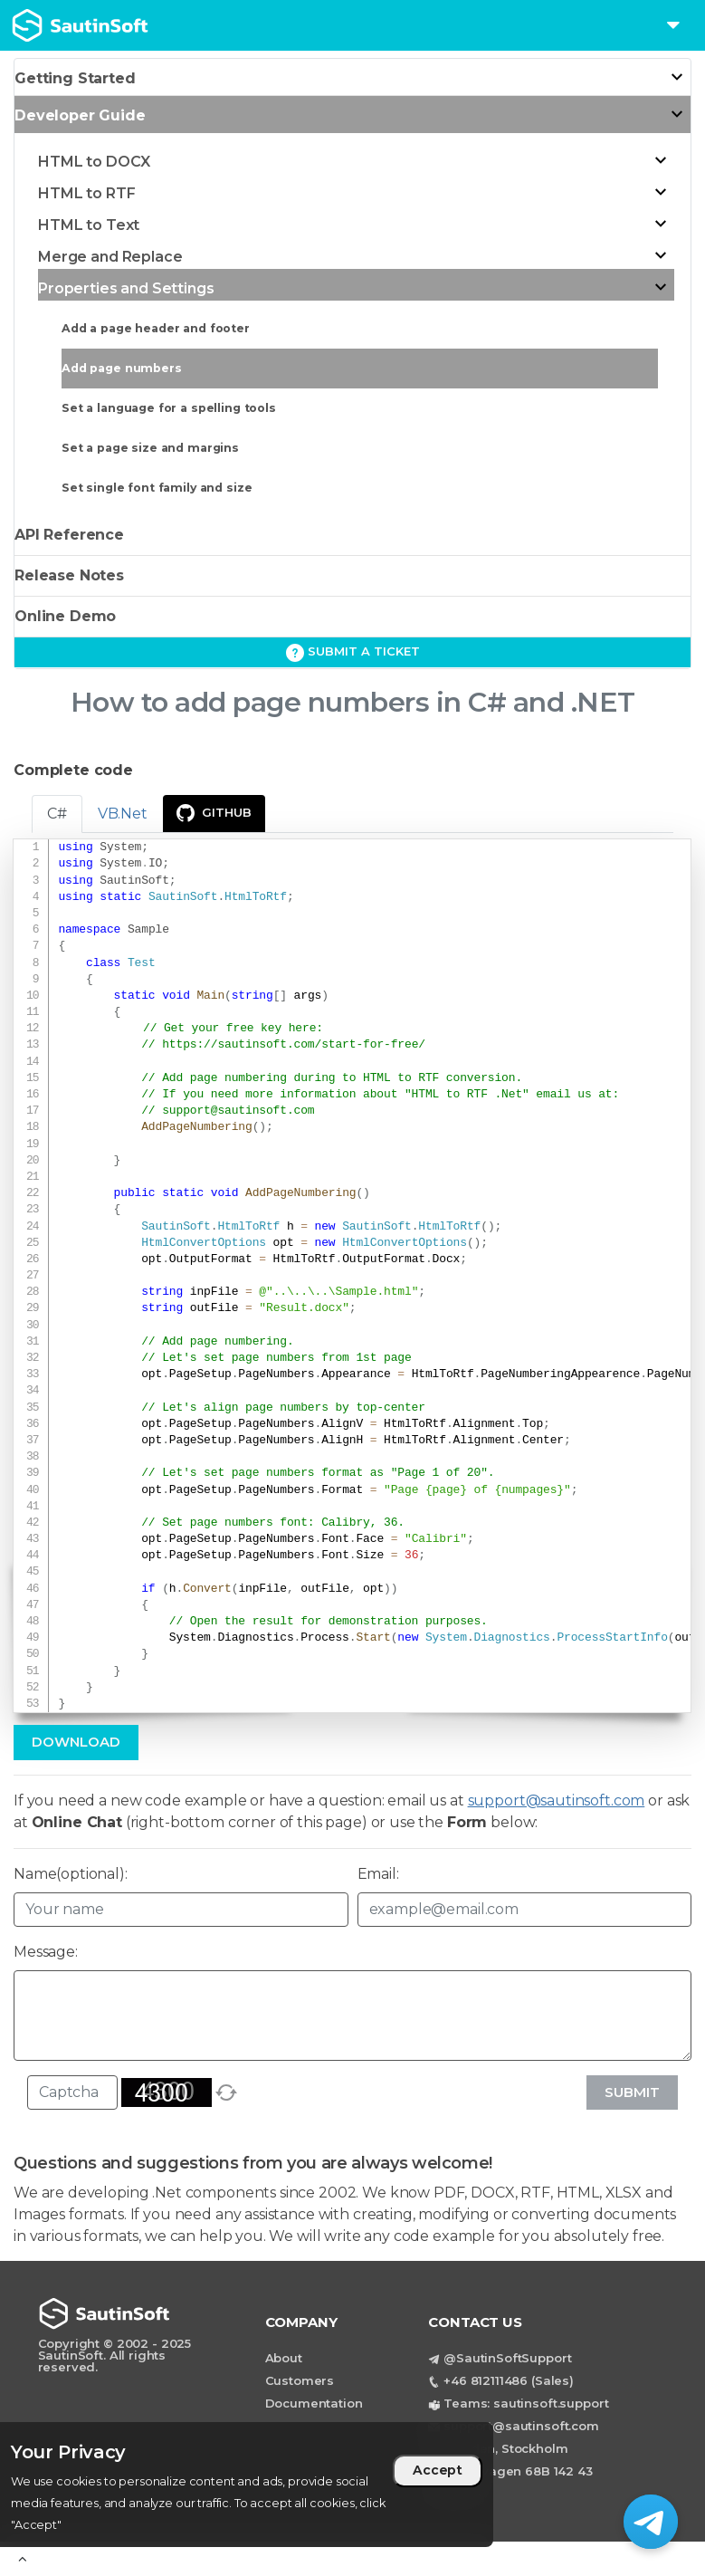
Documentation (314, 2403)
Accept (437, 2470)
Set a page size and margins (150, 448)
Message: (46, 1951)
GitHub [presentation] (214, 813)
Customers (300, 2380)
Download (76, 1741)
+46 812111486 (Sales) (508, 2380)
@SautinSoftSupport (507, 2358)
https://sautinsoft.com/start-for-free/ (293, 1045)
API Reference (69, 534)
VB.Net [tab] (123, 813)
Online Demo (65, 616)
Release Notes (69, 575)
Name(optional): (71, 1873)
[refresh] (226, 2092)
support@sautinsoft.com (238, 1111)
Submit (632, 2092)
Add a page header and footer (156, 328)
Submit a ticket (353, 653)
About (283, 2358)
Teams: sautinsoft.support (525, 2403)
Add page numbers (122, 368)
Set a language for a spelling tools (169, 408)
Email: (378, 1873)
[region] (246, 2484)
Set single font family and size (157, 487)
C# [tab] (57, 813)
